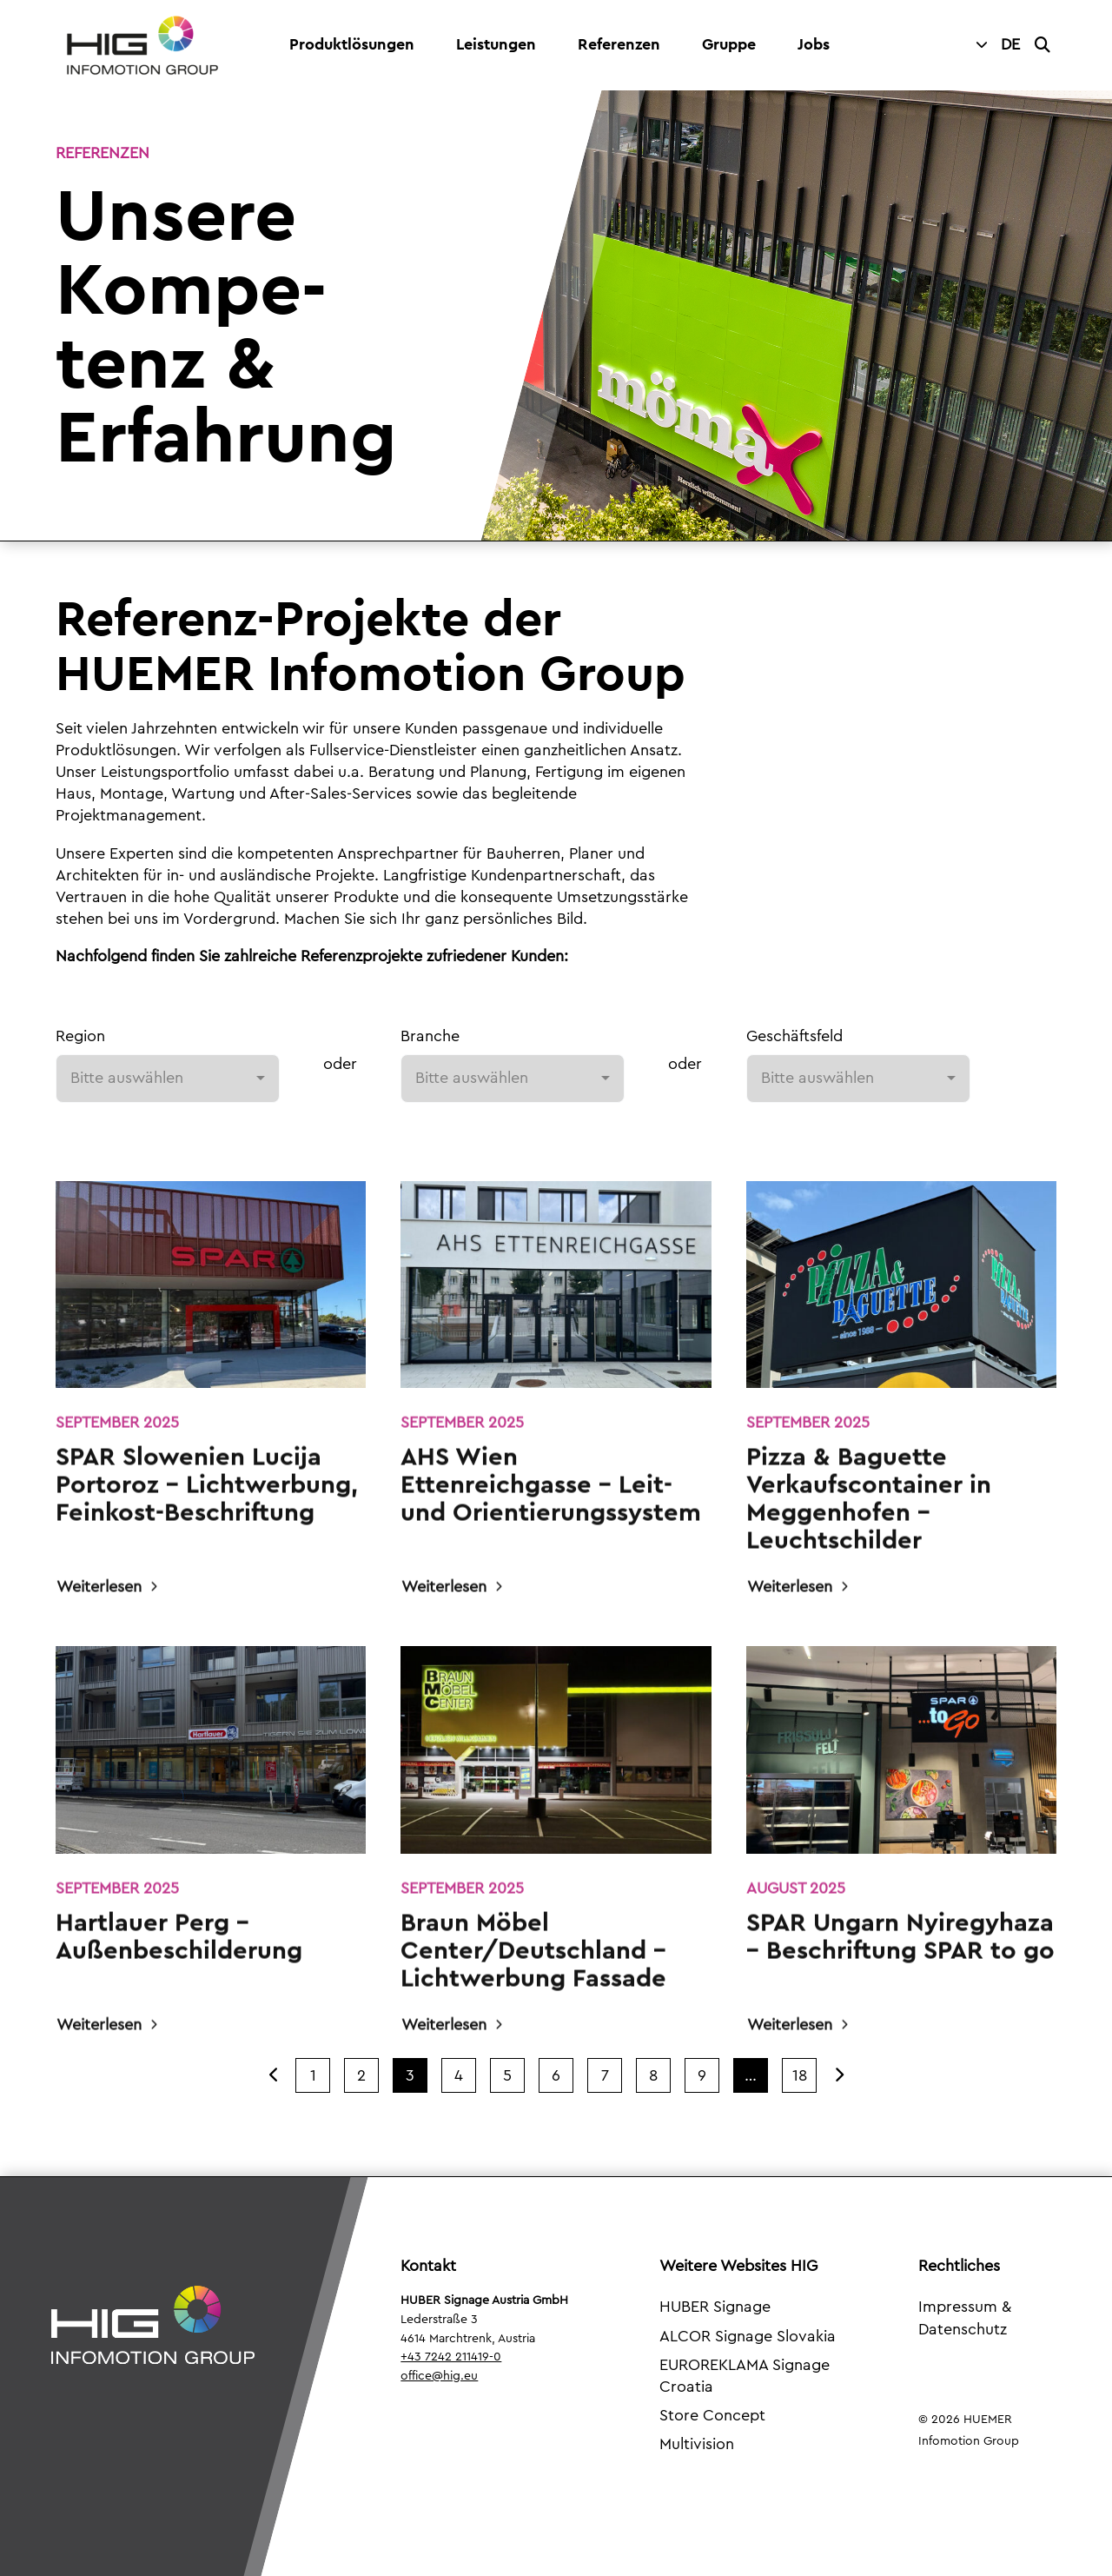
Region (80, 1036)
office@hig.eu (439, 2376)
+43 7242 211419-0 (450, 2357)
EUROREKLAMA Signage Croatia (744, 2375)
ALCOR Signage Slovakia (747, 2336)
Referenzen (619, 44)
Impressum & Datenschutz (964, 2317)
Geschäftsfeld (794, 1036)
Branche (430, 1036)
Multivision (696, 2444)
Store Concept (712, 2415)
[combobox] (168, 1078)
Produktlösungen (351, 44)
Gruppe (729, 44)
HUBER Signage (715, 2306)
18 (799, 2075)
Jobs (814, 44)
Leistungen (496, 44)
